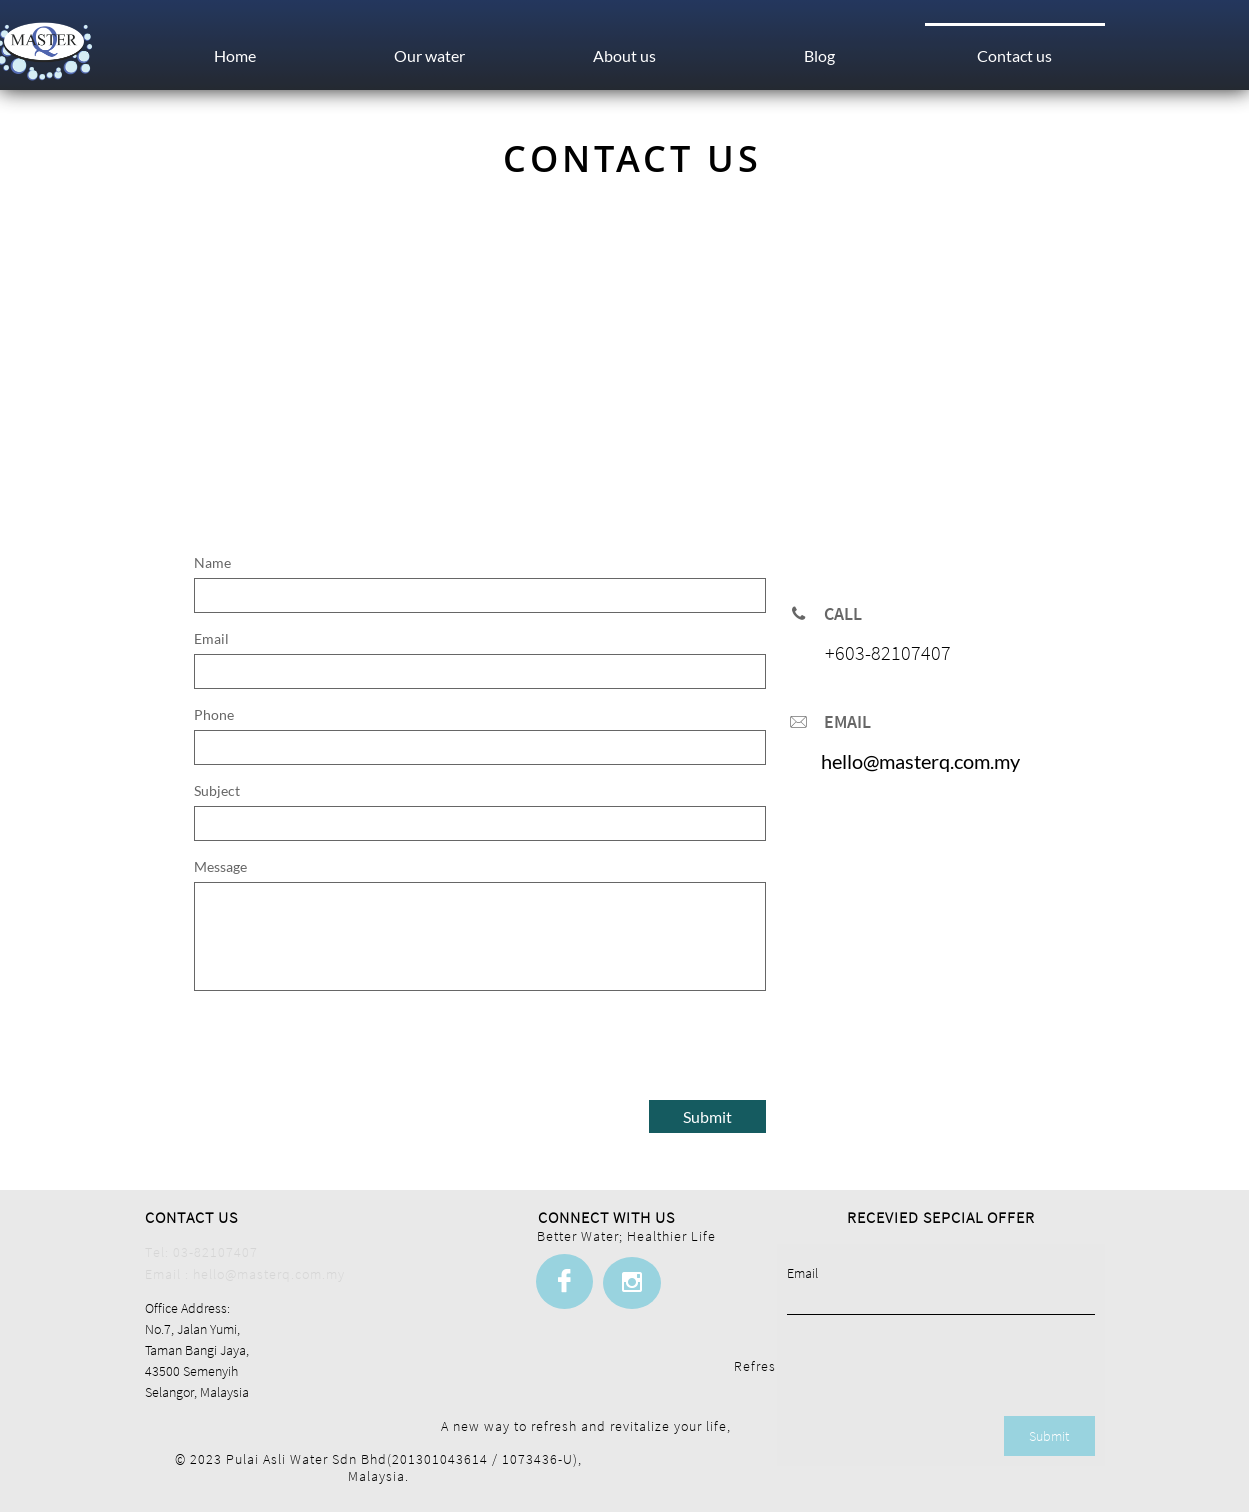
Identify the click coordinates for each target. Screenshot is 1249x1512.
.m (1000, 761)
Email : (169, 1274)
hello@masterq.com (905, 761)
